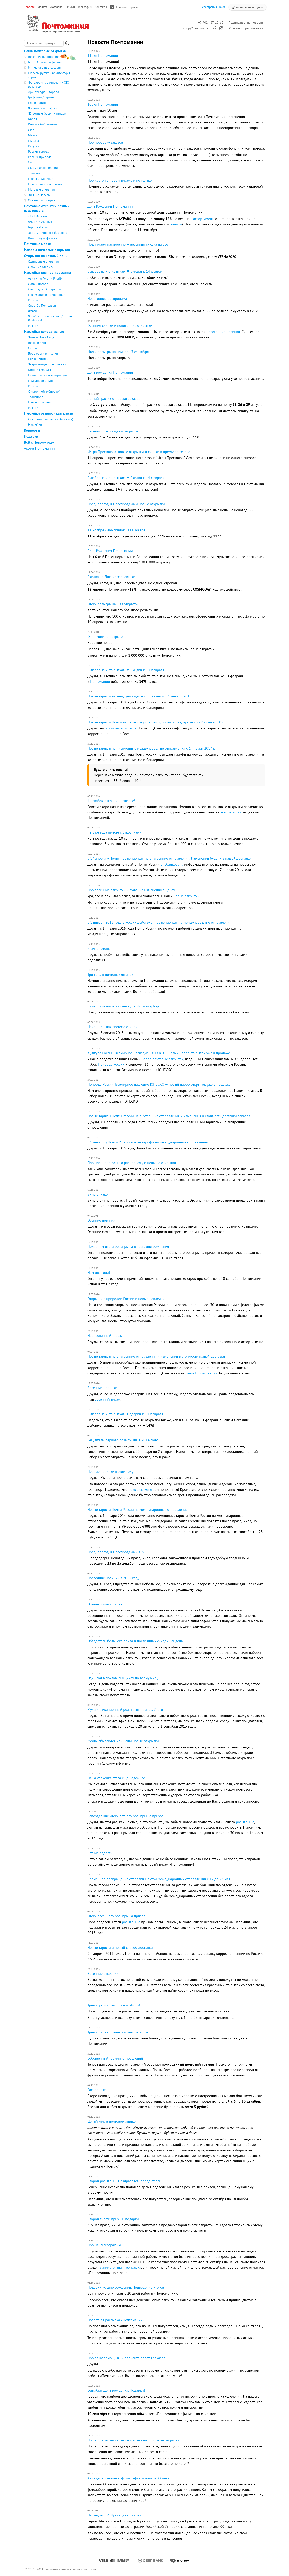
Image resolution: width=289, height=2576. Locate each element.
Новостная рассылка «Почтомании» (115, 2320)
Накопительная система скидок (112, 1026)
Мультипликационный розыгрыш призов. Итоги (125, 1709)
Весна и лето (37, 343)
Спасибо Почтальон (42, 305)
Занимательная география (120, 2267)
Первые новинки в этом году (110, 1471)
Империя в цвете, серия (45, 67)
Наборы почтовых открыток (47, 249)
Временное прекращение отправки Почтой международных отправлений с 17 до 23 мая (158, 1879)
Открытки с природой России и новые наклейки (126, 1298)
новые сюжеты (140, 1489)
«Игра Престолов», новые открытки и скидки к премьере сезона (138, 451)
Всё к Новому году (39, 442)
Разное (33, 326)
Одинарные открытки (43, 261)
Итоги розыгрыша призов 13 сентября (118, 351)
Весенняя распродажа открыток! (113, 431)
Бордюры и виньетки (43, 353)
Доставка (56, 7)
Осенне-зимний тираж (105, 1604)
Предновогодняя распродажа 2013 (115, 1552)
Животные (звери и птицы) (47, 113)
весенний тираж (107, 1399)
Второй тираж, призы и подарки (113, 2219)
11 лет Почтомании (102, 55)
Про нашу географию (104, 2245)
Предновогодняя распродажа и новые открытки (126, 504)
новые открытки (186, 896)
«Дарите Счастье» (40, 222)
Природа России (111, 1064)
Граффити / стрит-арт (43, 97)
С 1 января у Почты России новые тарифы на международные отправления (147, 1142)
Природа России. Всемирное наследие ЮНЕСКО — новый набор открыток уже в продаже (158, 1084)
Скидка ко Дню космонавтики (111, 576)
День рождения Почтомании (110, 372)
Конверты (32, 430)
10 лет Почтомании (102, 104)
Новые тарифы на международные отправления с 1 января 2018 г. (140, 696)
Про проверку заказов (105, 142)
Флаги (32, 311)
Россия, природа (40, 157)
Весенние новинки (102, 1387)
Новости (29, 7)
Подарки (31, 436)
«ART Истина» (37, 216)
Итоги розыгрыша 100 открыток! (113, 604)
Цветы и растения (40, 178)
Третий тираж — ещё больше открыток (118, 2032)
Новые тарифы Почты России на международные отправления (137, 1509)
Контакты (101, 7)
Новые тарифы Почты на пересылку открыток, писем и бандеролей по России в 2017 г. (157, 722)
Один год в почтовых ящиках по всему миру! (123, 1678)
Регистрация (209, 7)
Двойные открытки (41, 267)
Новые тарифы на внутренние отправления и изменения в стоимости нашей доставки (156, 1356)
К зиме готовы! (99, 948)
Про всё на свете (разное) (46, 184)
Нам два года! (98, 1272)
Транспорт (35, 173)
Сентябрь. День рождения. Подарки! (116, 2390)
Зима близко (97, 1194)
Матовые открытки (41, 189)
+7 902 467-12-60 (210, 22)
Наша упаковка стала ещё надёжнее (116, 1778)
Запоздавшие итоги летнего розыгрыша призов (125, 1816)
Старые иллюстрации (43, 168)
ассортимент (203, 218)
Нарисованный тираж (104, 1335)
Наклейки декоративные (44, 331)
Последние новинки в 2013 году (113, 1578)
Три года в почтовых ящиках (110, 974)
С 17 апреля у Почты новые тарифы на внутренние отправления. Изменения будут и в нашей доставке (169, 858)
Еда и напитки (38, 103)
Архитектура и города (43, 92)
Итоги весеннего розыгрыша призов (116, 1916)
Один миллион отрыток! (106, 636)
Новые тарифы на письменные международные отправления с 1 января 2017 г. (151, 748)
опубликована (172, 864)
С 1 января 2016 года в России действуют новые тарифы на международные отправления (159, 922)
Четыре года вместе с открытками (114, 832)
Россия (33, 300)
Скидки (70, 7)
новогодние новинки (223, 331)
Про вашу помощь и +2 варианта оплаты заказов (126, 2358)
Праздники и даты (41, 380)
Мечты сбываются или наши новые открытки (123, 1741)
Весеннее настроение (43, 57)
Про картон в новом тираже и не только (119, 180)
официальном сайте (120, 728)
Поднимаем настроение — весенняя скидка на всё (127, 244)
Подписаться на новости (245, 22)
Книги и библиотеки (42, 124)
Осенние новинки (101, 1220)
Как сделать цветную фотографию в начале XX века (128, 2478)
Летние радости (99, 1853)
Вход (222, 7)
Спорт (32, 162)
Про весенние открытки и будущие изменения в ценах (131, 890)
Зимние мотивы (39, 195)
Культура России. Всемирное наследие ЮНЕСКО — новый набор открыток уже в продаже (158, 1053)
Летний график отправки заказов (113, 398)
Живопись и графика (42, 108)
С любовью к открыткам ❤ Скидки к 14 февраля (125, 271)
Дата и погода (38, 284)
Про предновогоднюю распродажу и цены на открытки (131, 1162)
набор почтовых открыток (162, 1059)
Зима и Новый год (41, 337)
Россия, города (38, 151)
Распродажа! (97, 2089)
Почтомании (100, 681)
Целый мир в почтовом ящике (111, 2121)
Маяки (32, 135)
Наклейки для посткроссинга (47, 272)
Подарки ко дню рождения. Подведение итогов (125, 2287)
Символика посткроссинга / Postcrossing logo (123, 1006)
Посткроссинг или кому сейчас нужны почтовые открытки (133, 2440)
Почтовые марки (37, 243)
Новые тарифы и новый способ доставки (120, 1947)
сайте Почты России (201, 1373)
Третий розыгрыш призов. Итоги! (113, 2005)
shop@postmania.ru (197, 28)
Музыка (33, 141)
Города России (38, 227)
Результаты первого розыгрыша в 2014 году (122, 1440)
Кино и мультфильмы (43, 238)
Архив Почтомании (39, 448)
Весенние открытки (102, 1973)
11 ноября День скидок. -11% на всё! (116, 530)
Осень (32, 348)
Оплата (42, 7)
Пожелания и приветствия (46, 295)
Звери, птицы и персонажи (47, 364)
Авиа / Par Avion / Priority (45, 278)
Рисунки (34, 146)
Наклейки (35, 424)
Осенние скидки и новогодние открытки (119, 325)
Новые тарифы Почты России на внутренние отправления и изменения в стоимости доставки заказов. (169, 1116)
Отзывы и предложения (246, 28)
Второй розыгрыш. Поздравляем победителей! (124, 2181)
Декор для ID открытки (44, 289)
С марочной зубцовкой (44, 391)
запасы (176, 224)
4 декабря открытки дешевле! (111, 800)
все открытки (230, 812)
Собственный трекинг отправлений (115, 2058)
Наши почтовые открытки (45, 51)
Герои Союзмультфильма (45, 62)
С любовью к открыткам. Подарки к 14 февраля (125, 1414)
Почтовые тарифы (124, 7)
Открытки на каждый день (45, 255)
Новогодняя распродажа (107, 298)
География (85, 7)
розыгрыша (245, 1822)
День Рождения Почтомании (110, 206)
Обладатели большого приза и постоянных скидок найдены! (135, 1641)
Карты (32, 119)
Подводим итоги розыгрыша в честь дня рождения (128, 1246)
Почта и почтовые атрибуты (47, 375)
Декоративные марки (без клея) (50, 419)
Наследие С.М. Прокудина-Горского (115, 2515)
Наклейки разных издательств (48, 413)
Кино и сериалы (39, 370)
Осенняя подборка (41, 200)
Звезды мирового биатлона (47, 233)
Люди (32, 130)
